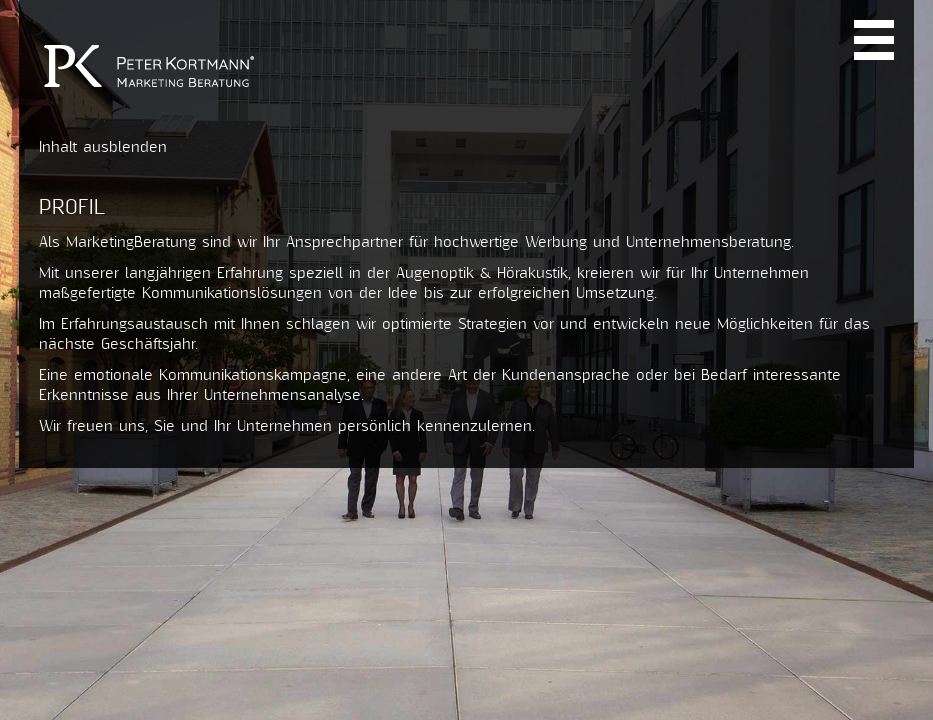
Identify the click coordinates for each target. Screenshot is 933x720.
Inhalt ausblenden (103, 147)
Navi (874, 40)
